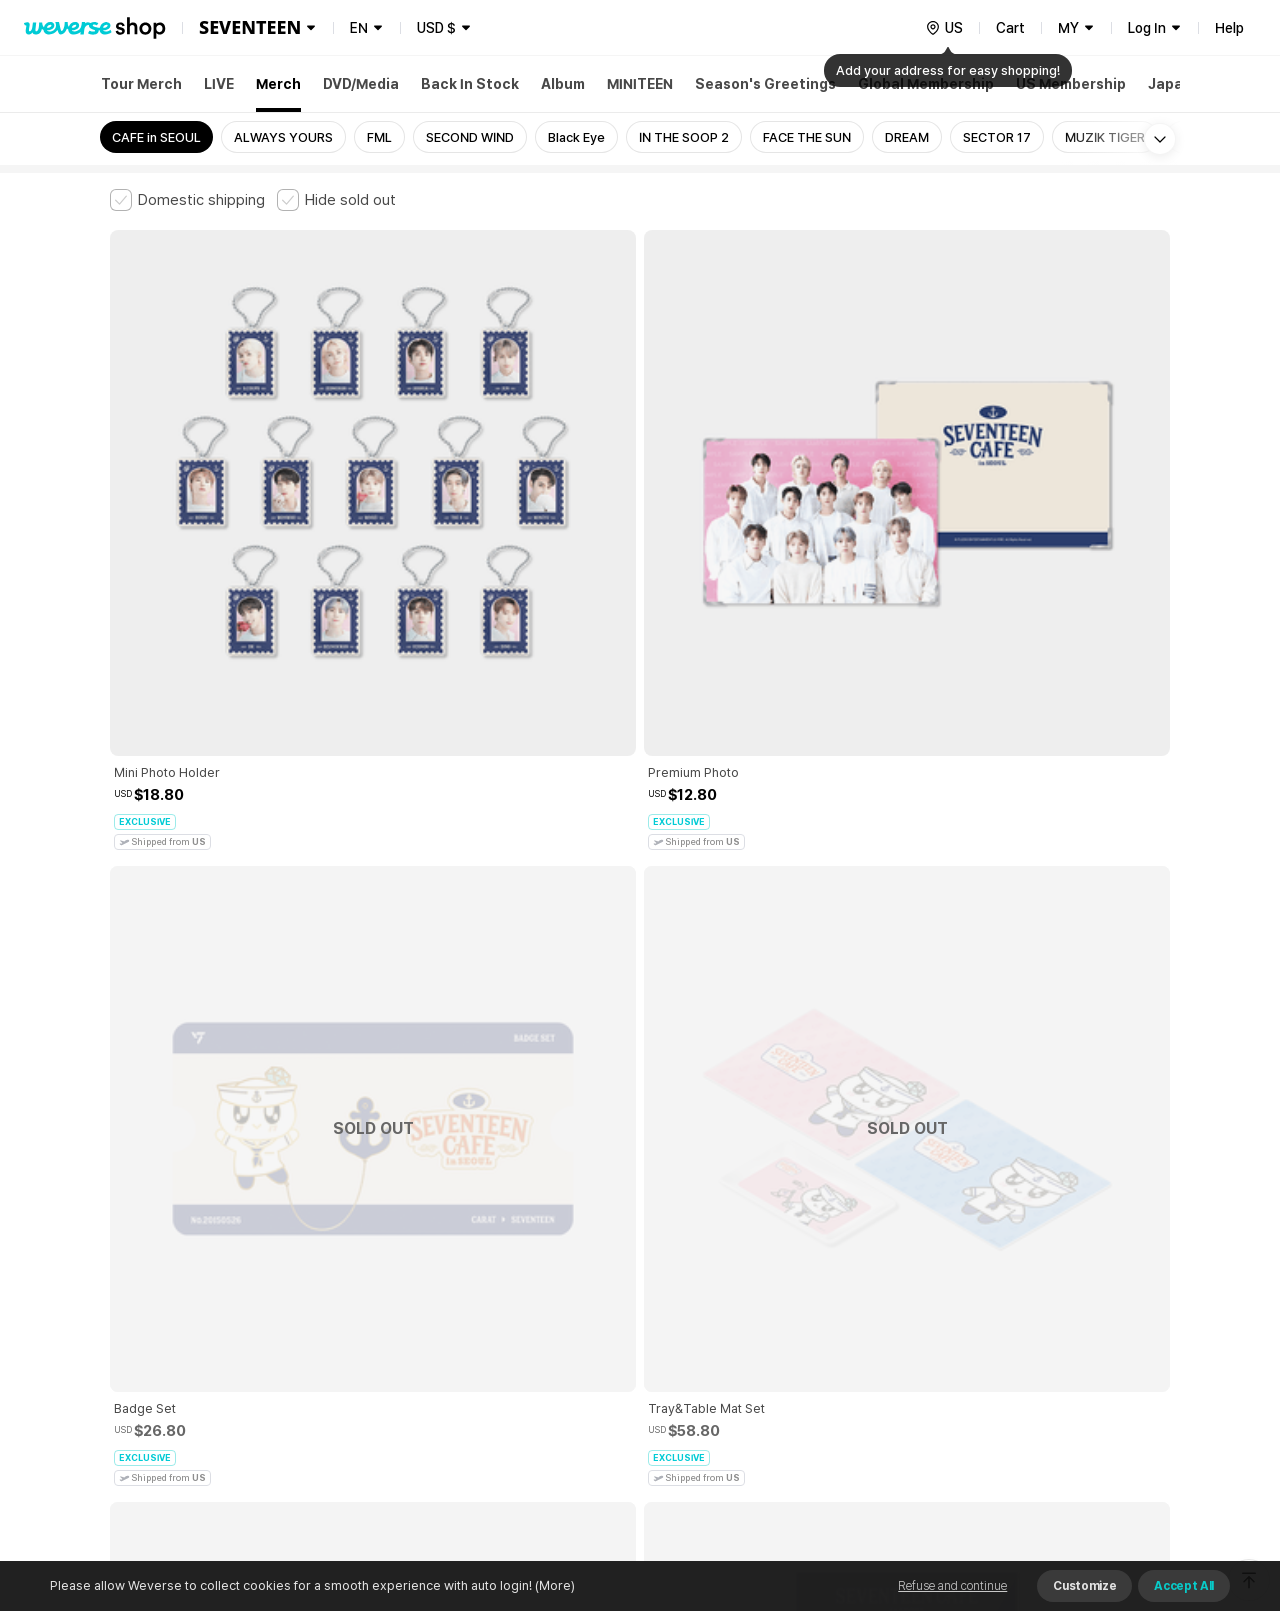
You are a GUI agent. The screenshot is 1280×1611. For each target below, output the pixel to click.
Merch (278, 84)
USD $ (436, 28)
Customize (1084, 1586)
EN (359, 28)
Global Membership (926, 84)
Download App (1119, 1482)
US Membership (1071, 84)
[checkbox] (187, 200)
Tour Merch (141, 84)
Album (563, 84)
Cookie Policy (837, 1276)
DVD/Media (361, 84)
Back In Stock (470, 84)
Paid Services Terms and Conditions (355, 1276)
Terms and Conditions (165, 1276)
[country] (944, 28)
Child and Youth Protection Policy (576, 1276)
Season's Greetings (765, 84)
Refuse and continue (952, 1586)
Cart (1010, 28)
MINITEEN (640, 84)
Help (1229, 28)
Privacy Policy (735, 1276)
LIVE (219, 84)
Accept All (1184, 1586)
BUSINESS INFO (447, 1364)
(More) (553, 1585)
